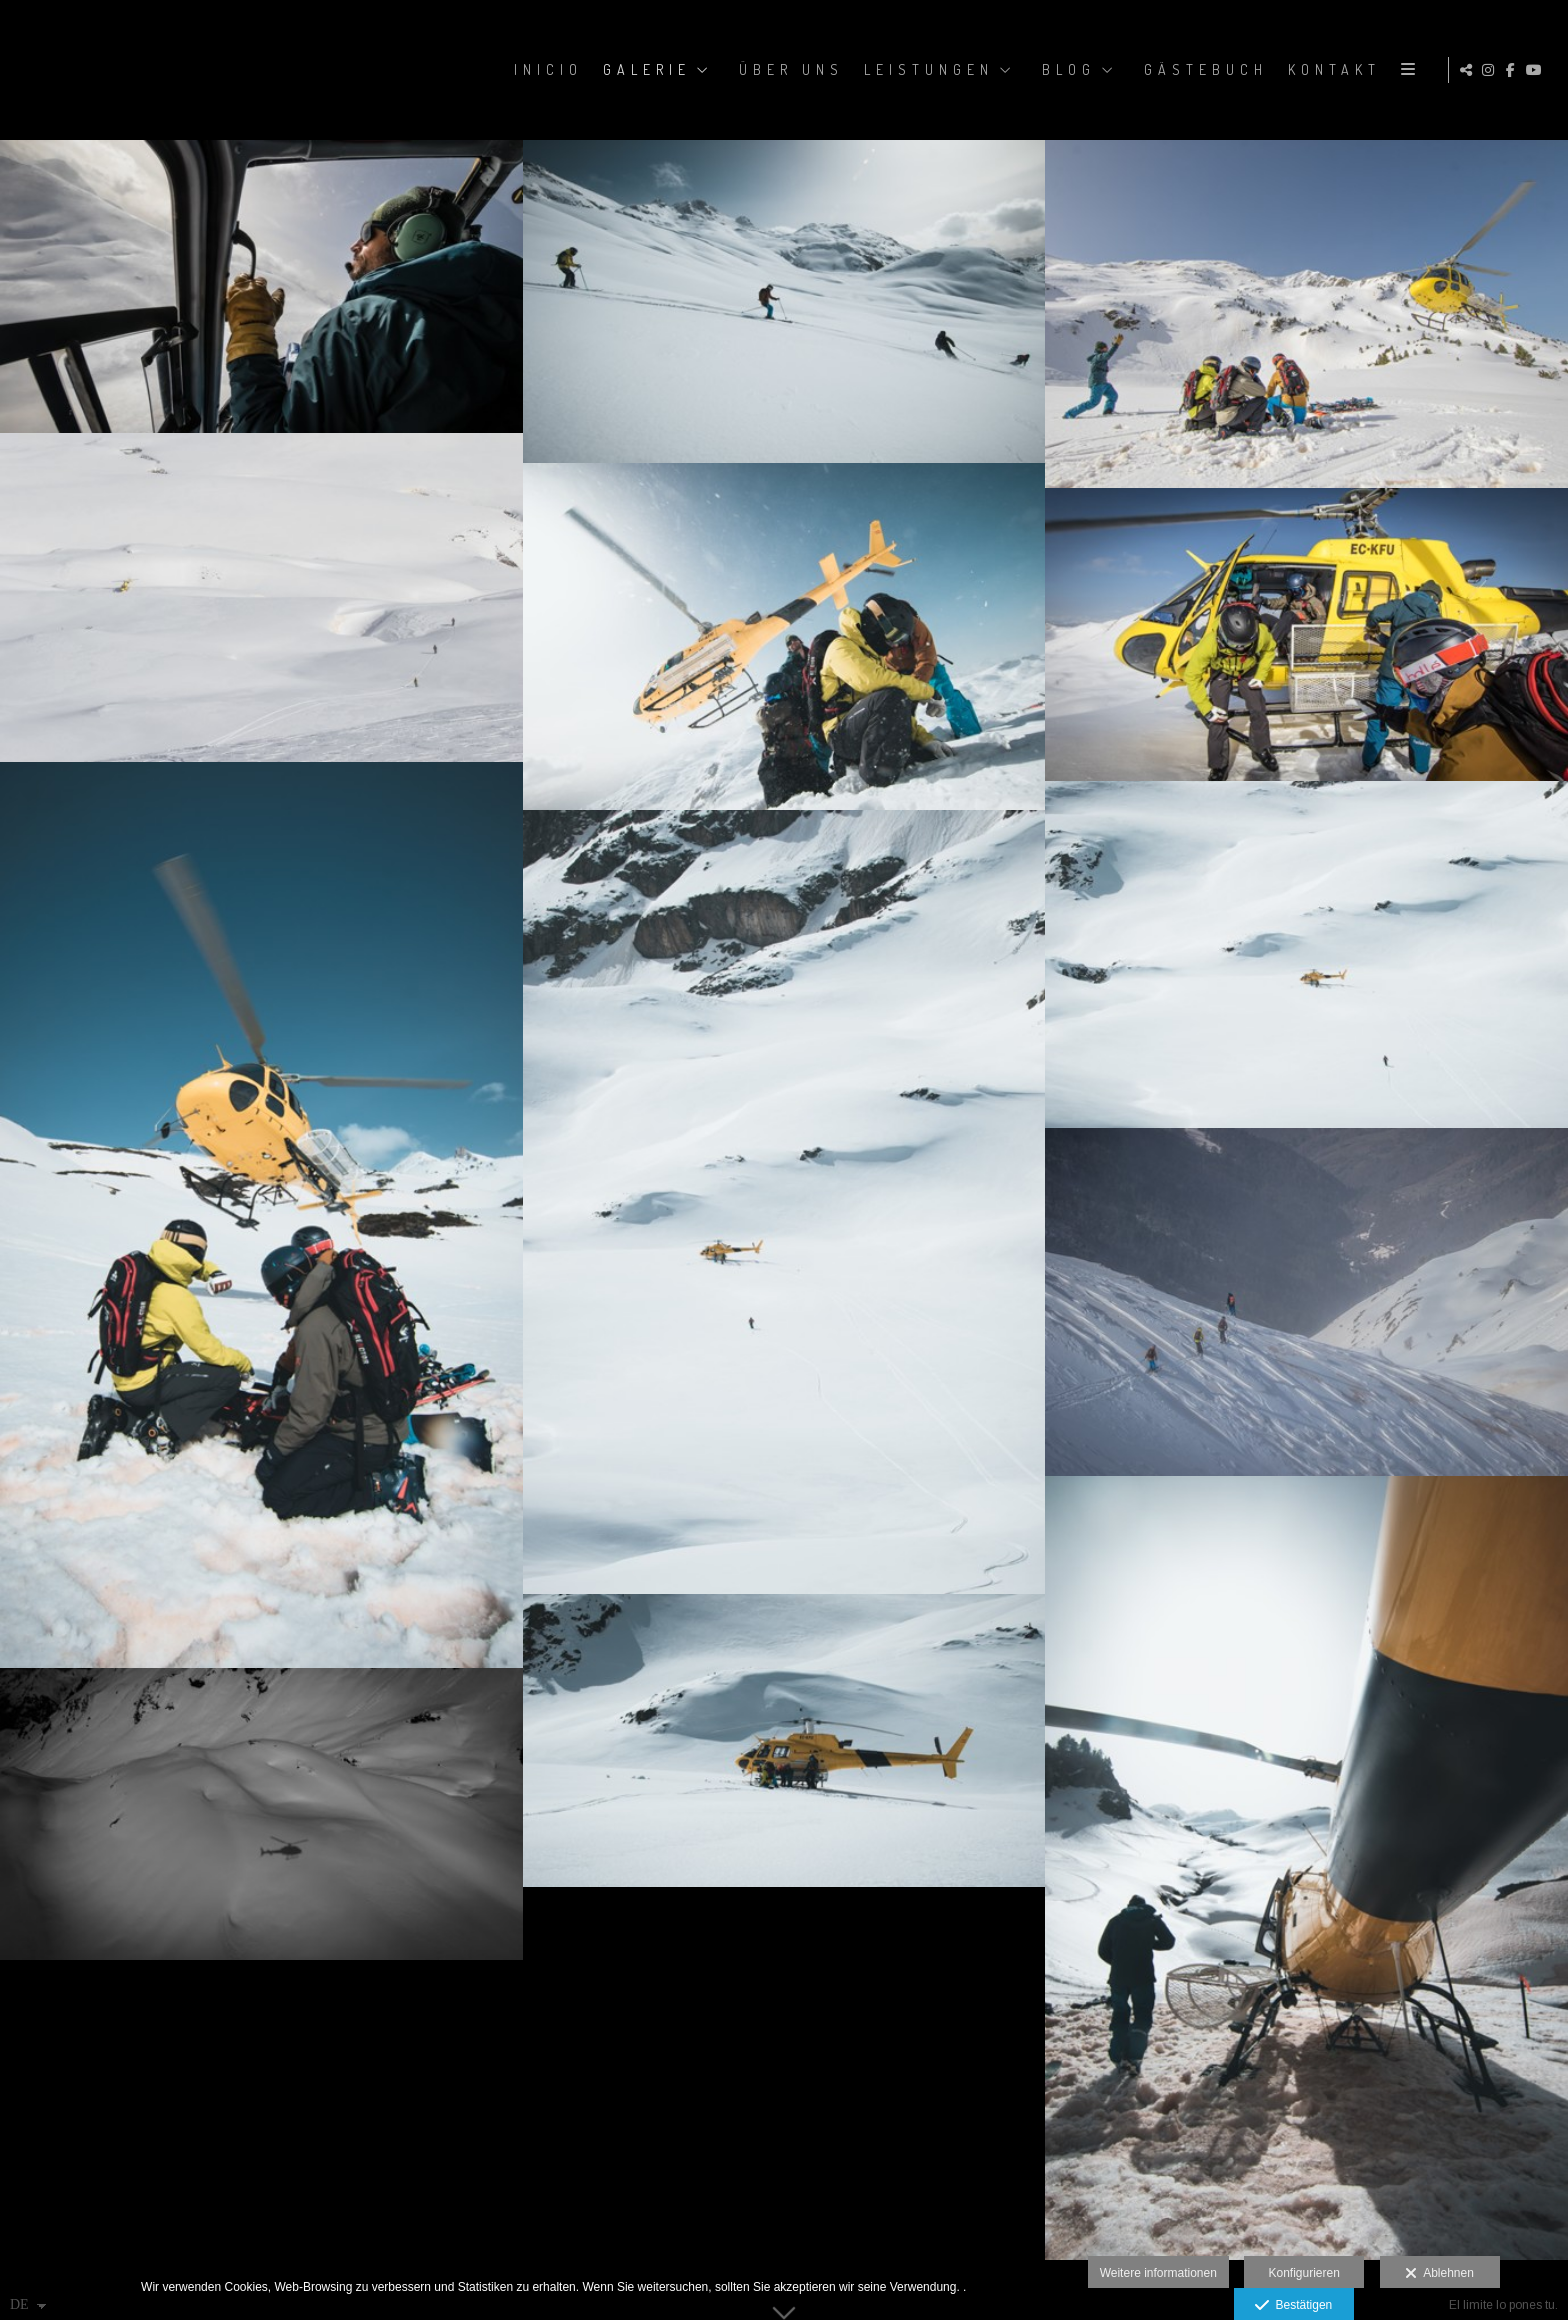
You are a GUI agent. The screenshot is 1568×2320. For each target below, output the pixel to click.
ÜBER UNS (788, 69)
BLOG (1066, 69)
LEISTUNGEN (926, 69)
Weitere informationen (1158, 2273)
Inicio (545, 69)
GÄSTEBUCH (1203, 69)
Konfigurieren (1303, 2273)
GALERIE (644, 69)
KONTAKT (1331, 69)
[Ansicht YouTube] (1537, 70)
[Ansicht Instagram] (1491, 70)
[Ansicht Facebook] (1514, 70)
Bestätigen (1293, 2306)
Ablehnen (1439, 2274)
